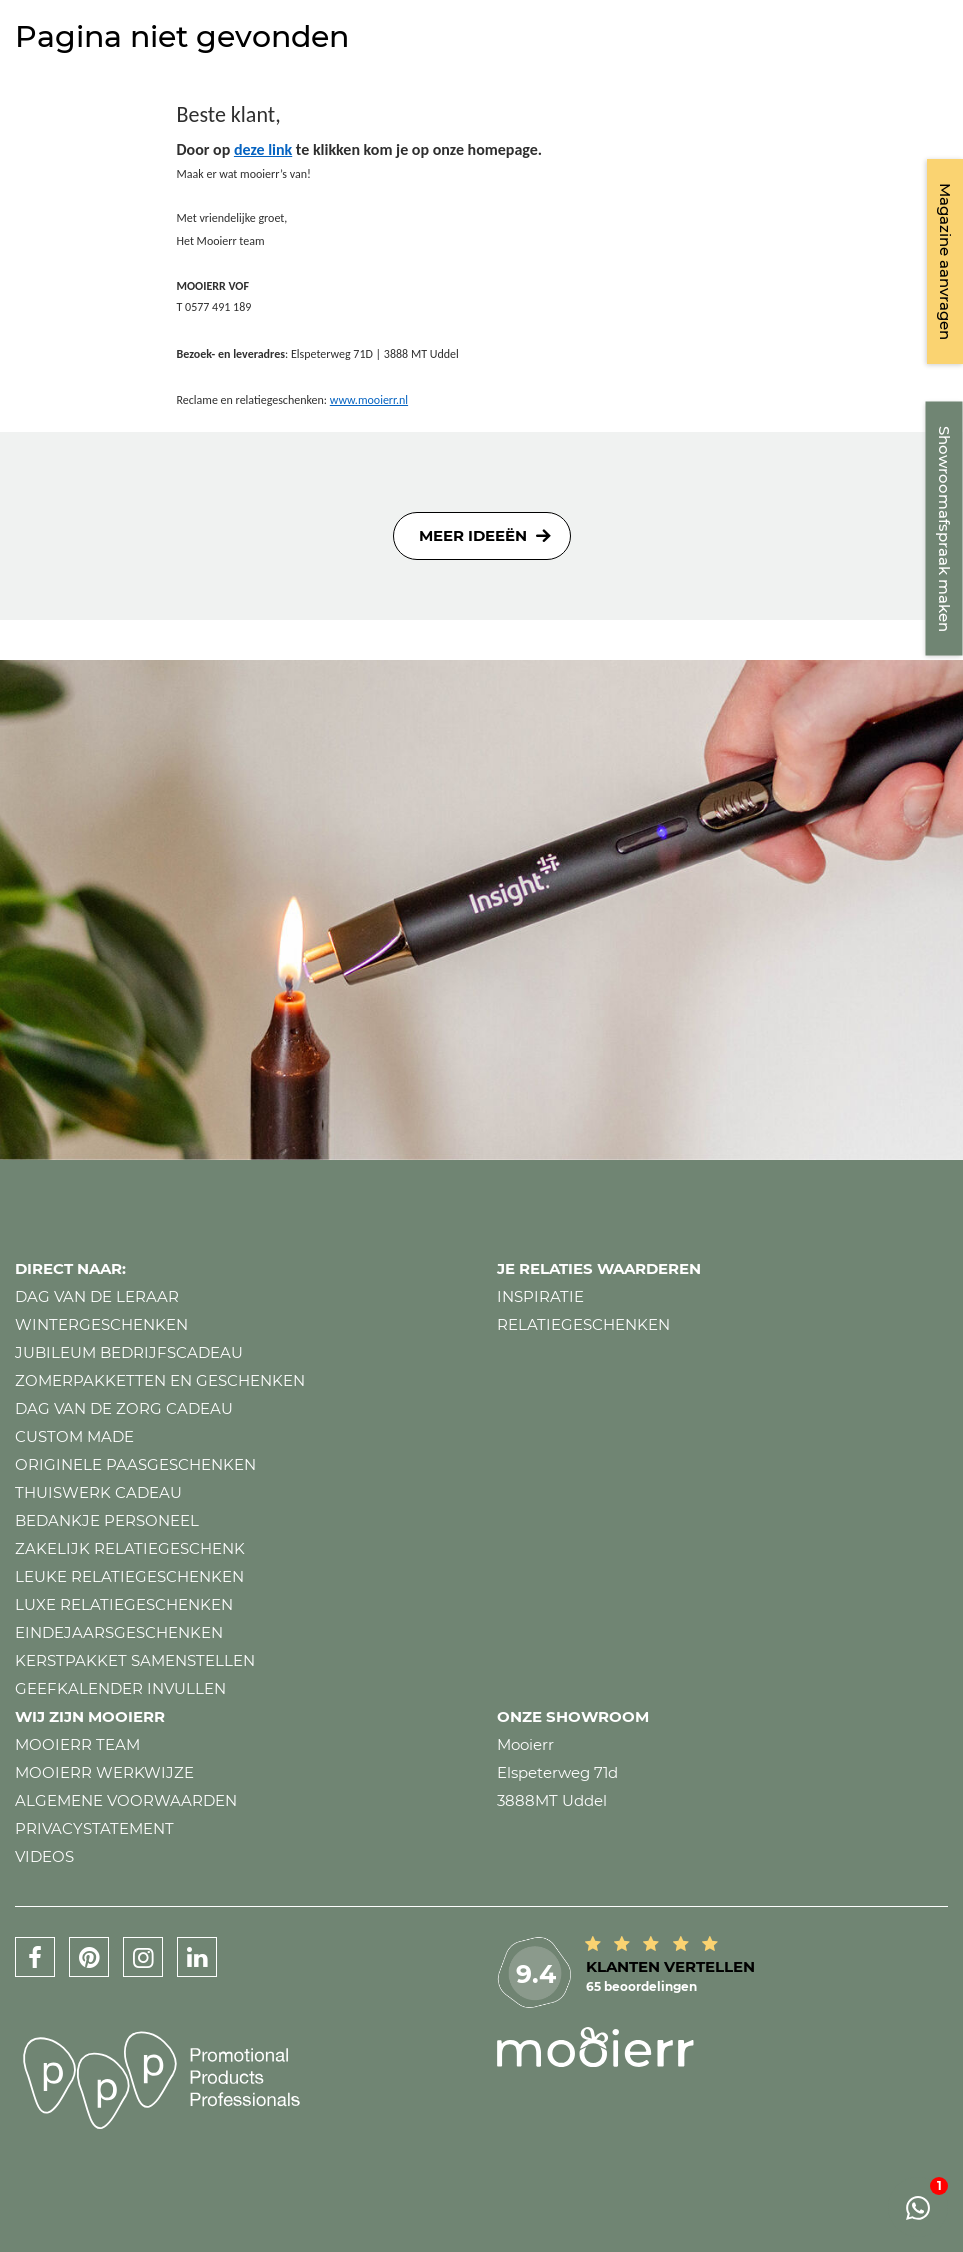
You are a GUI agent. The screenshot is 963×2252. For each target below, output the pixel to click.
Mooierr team (77, 1744)
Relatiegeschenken (583, 1324)
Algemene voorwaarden (126, 1800)
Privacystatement (94, 1828)
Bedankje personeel (107, 1520)
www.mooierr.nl (369, 400)
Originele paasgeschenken (135, 1464)
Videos (44, 1856)
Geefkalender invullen (120, 1688)
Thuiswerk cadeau (98, 1492)
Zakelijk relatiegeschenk (130, 1548)
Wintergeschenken (101, 1324)
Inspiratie (540, 1296)
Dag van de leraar (97, 1296)
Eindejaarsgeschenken (119, 1632)
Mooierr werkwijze (104, 1772)
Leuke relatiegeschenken (129, 1576)
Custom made (74, 1436)
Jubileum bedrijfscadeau (129, 1352)
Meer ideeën (473, 535)
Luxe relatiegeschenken (124, 1604)
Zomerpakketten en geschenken (160, 1380)
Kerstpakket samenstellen (135, 1660)
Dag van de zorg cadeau (124, 1408)
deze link (263, 149)
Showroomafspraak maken (944, 529)
